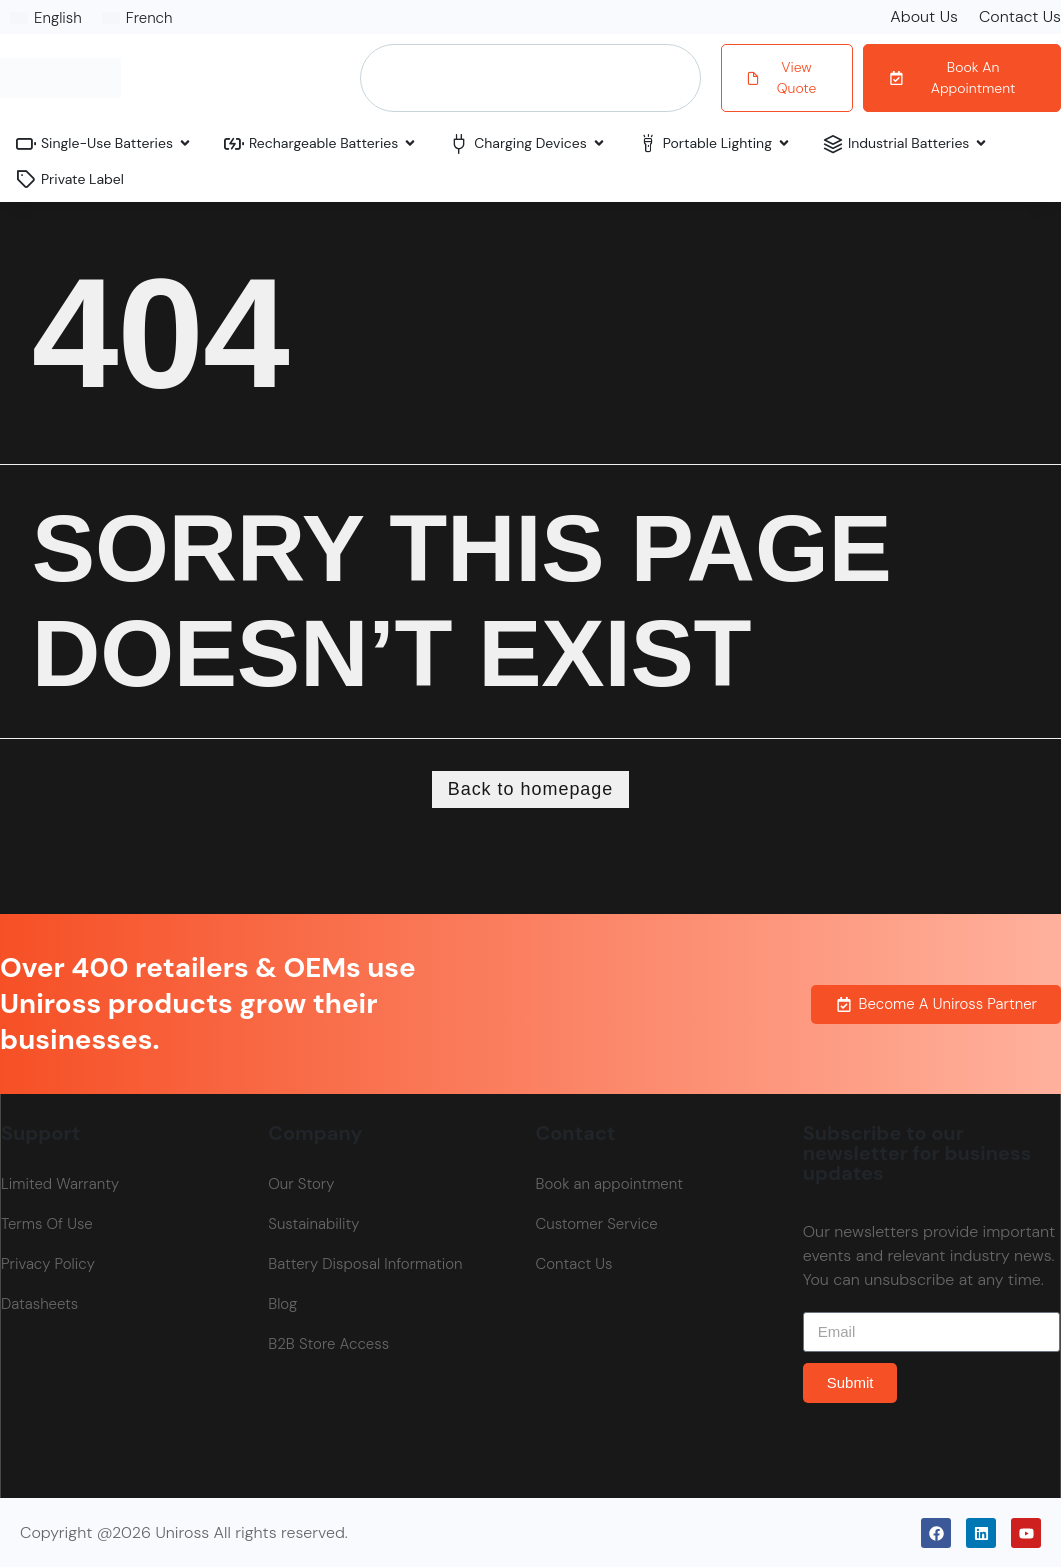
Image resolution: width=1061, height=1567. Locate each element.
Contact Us (1020, 16)
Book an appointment (609, 1184)
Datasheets (39, 1304)
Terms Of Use (47, 1224)
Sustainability (313, 1224)
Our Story (301, 1184)
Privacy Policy (48, 1264)
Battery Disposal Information (365, 1264)
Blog (282, 1304)
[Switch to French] (137, 18)
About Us (924, 16)
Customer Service (597, 1224)
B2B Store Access (328, 1344)
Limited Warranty (60, 1184)
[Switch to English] (46, 18)
